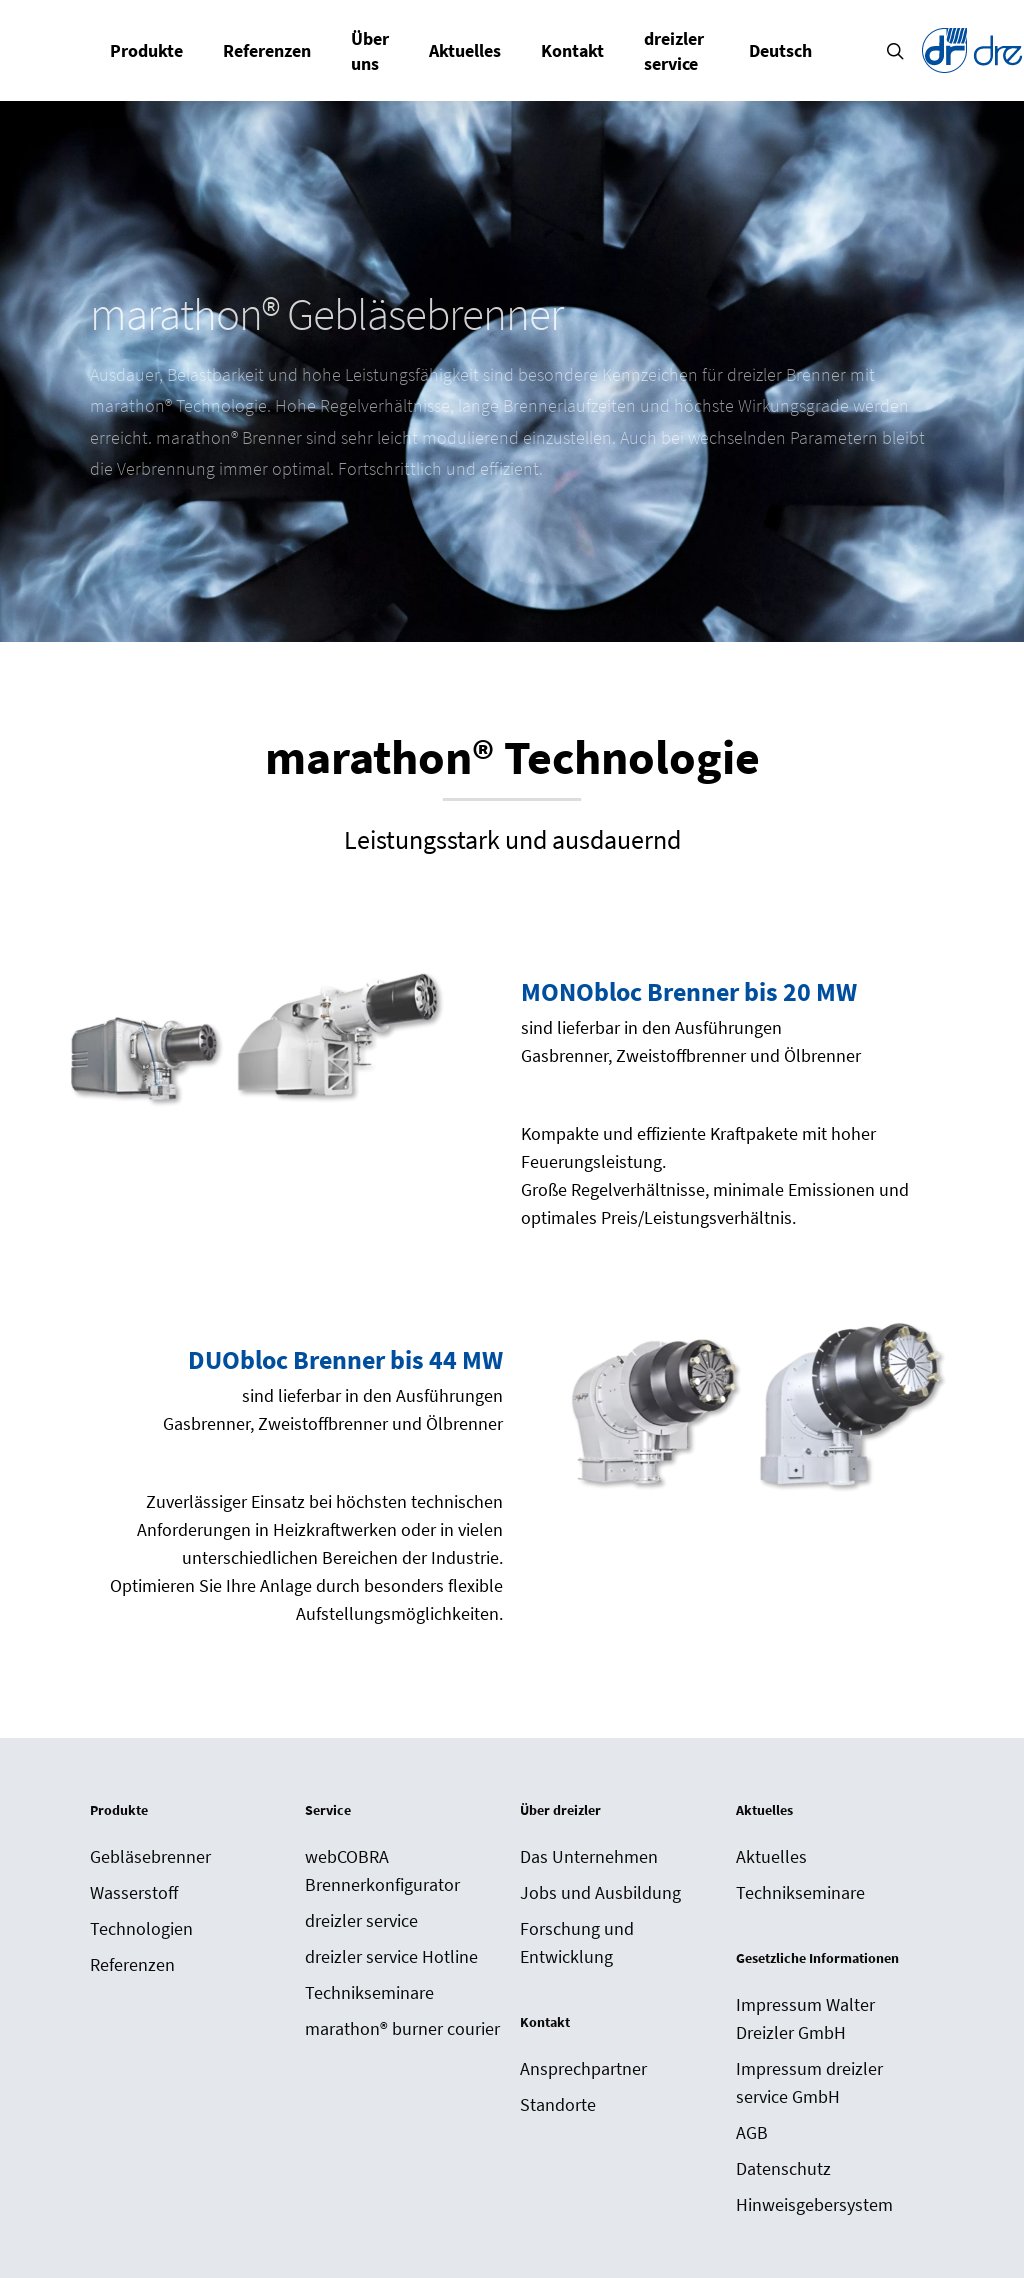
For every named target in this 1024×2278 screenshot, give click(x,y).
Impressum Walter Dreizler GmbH (805, 2018)
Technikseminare (369, 1992)
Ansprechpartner (583, 2068)
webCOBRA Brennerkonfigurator (382, 1870)
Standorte (558, 2104)
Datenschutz (783, 2168)
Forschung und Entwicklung (577, 1942)
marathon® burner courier (402, 2028)
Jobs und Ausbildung (600, 1892)
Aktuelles (771, 1856)
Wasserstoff (134, 1892)
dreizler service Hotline (391, 1956)
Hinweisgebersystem (814, 2204)
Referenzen (132, 1964)
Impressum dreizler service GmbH (809, 2082)
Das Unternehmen (589, 1856)
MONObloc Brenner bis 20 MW (689, 991)
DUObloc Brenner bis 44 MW (345, 1359)
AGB (752, 2132)
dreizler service (361, 1920)
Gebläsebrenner (150, 1856)
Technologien (141, 1928)
